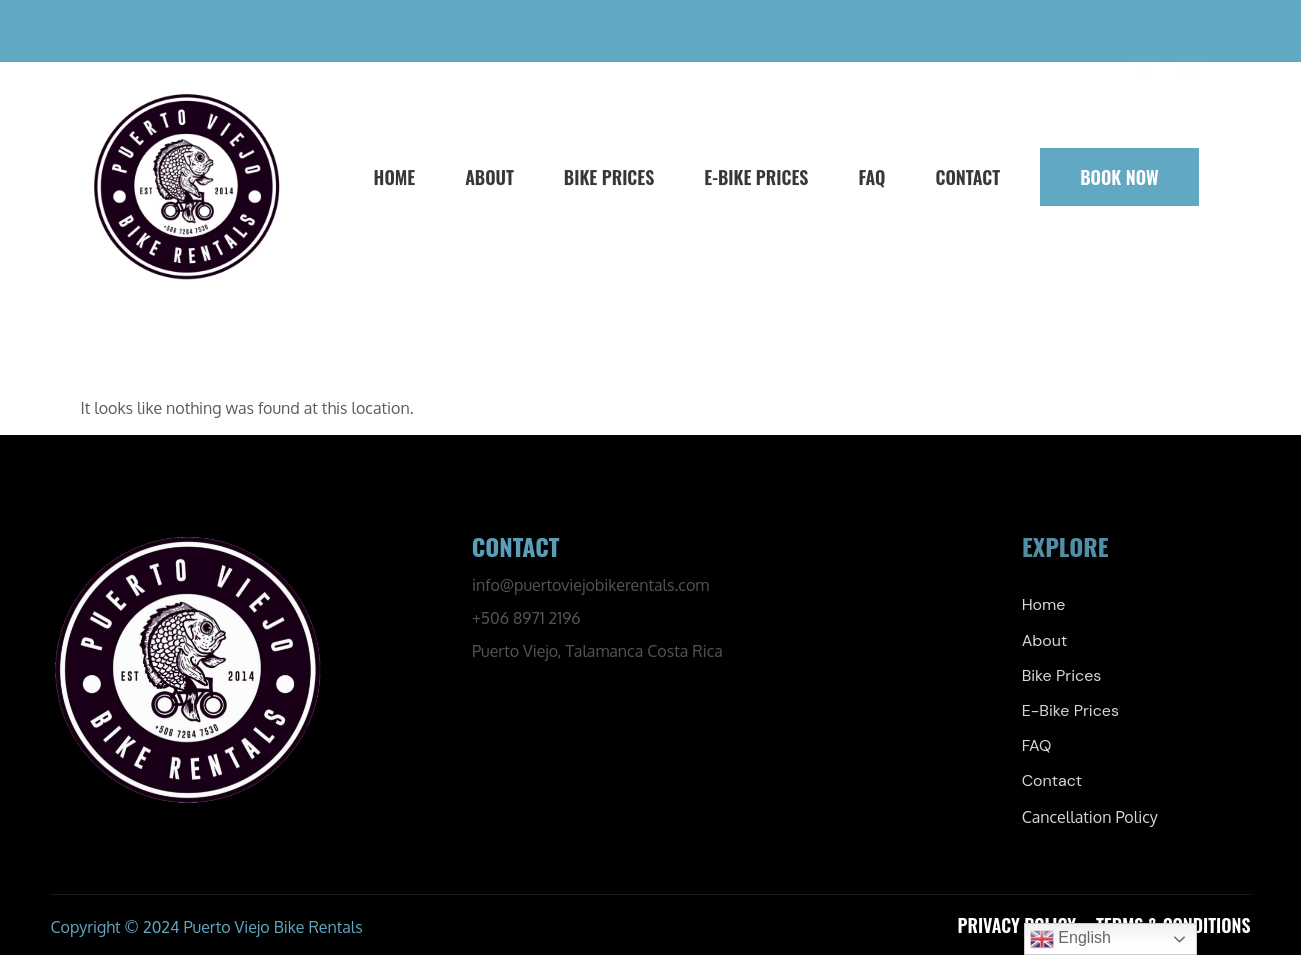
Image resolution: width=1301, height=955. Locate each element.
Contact (966, 177)
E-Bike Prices (755, 177)
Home (393, 177)
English (1070, 939)
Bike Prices (607, 177)
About (488, 177)
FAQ (870, 177)
